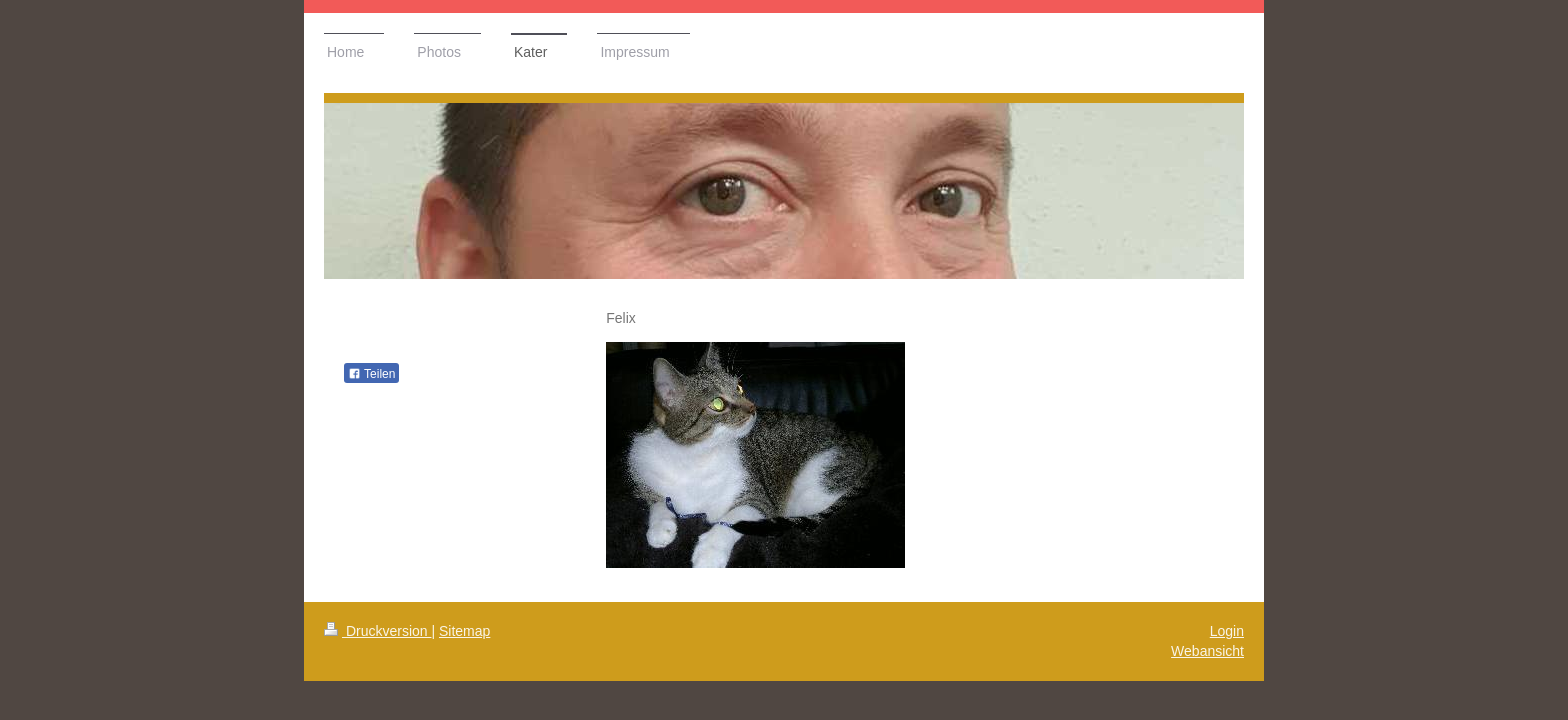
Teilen (371, 374)
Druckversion (377, 631)
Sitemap (464, 631)
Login (1227, 631)
